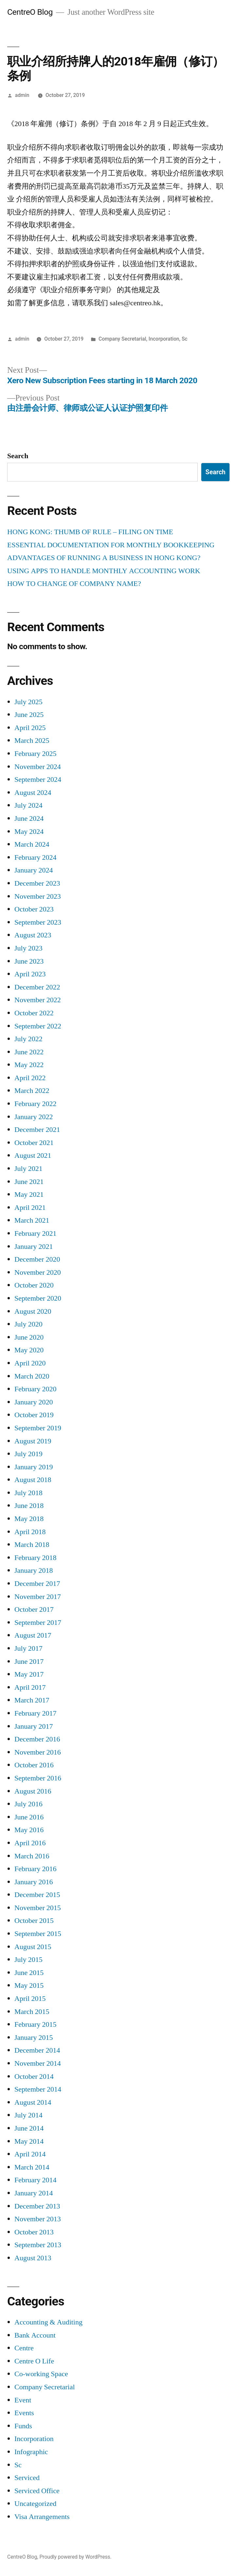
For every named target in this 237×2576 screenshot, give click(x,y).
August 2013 (32, 2258)
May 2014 (29, 2141)
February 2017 (35, 1713)
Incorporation (164, 339)
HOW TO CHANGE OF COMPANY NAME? (74, 583)
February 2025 (35, 753)
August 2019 (32, 1441)
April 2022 (30, 1077)
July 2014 (28, 2115)
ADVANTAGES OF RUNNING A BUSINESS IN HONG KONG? (103, 557)
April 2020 (30, 1363)
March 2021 (31, 1220)
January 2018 (33, 1570)
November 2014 (37, 2063)
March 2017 (31, 1700)
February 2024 (35, 857)
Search (17, 456)
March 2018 (31, 1544)
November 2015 (37, 1907)
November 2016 (37, 1752)
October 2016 (34, 1765)
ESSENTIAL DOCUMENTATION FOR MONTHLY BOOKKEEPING (110, 545)
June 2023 (29, 961)
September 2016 (37, 1778)
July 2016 (28, 1804)
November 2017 (37, 1596)
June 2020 (29, 1337)
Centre (24, 2348)
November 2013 (37, 2219)
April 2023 (30, 974)
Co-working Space (41, 2374)
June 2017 (29, 1661)
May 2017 (29, 1674)
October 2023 (34, 909)
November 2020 (37, 1272)
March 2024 (31, 844)
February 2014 (35, 2180)
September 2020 (37, 1298)
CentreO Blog (30, 12)
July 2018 (28, 1492)
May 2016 (29, 1829)
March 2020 (31, 1376)
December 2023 (37, 883)
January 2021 (33, 1246)
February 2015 (35, 2024)
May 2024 (29, 831)
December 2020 (37, 1259)
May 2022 (29, 1064)
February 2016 (35, 1868)
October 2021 (34, 1142)
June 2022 (29, 1052)
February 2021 (35, 1233)
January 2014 (33, 2193)
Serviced (27, 2477)
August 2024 (32, 792)
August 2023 (32, 935)
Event (22, 2400)
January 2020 (33, 1402)
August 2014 (32, 2102)
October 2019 (34, 1415)
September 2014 (37, 2089)
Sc (185, 339)
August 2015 (32, 1946)
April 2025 (30, 727)
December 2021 (37, 1129)
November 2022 (37, 1000)
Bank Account (35, 2335)
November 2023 (37, 896)
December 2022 (37, 987)
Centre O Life (34, 2361)
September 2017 (37, 1622)
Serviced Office (37, 2490)
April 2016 (30, 1843)
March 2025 (31, 740)
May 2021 (29, 1194)
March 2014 (31, 2167)
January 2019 (33, 1467)
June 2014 (29, 2128)
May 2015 (29, 1985)
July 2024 (28, 805)
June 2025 (29, 714)
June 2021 (29, 1181)
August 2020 (32, 1311)
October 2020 (34, 1285)
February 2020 (35, 1389)
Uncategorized (35, 2503)
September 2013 (37, 2244)
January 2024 (33, 870)
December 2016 (37, 1739)
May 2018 (29, 1518)
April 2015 (30, 1998)
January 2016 (33, 1882)
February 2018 (35, 1557)
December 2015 (37, 1894)
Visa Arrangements (42, 2516)
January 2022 (33, 1116)
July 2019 (28, 1453)
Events (24, 2412)
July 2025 (28, 701)
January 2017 (33, 1726)
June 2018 (29, 1505)
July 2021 (28, 1168)
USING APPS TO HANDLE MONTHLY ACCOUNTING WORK (103, 570)
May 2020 (29, 1350)
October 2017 (34, 1609)
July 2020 (28, 1324)
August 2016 (32, 1791)
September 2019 (37, 1428)
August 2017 (32, 1635)
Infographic (31, 2451)
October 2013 (34, 2232)
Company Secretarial (122, 339)
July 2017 (28, 1648)
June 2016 (29, 1817)
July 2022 (28, 1039)
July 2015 (28, 1959)
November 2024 (37, 766)
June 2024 (29, 818)
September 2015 (37, 1933)
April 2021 (30, 1207)
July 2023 (28, 948)
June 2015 (29, 1972)
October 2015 (34, 1920)
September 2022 (37, 1026)
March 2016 (31, 1856)
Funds (23, 2426)
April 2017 (30, 1687)
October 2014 (34, 2076)
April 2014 (30, 2154)
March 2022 (31, 1090)
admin (22, 95)
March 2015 (31, 2011)
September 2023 (37, 922)
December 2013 (37, 2206)
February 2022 (35, 1103)
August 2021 (32, 1155)
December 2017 (37, 1583)
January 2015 (33, 2037)
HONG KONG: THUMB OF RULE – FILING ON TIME (90, 531)
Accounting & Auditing (48, 2322)
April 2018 (30, 1531)
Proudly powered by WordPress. (75, 2557)
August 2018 (32, 1479)
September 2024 (37, 779)
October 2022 (34, 1013)
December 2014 (37, 2050)
